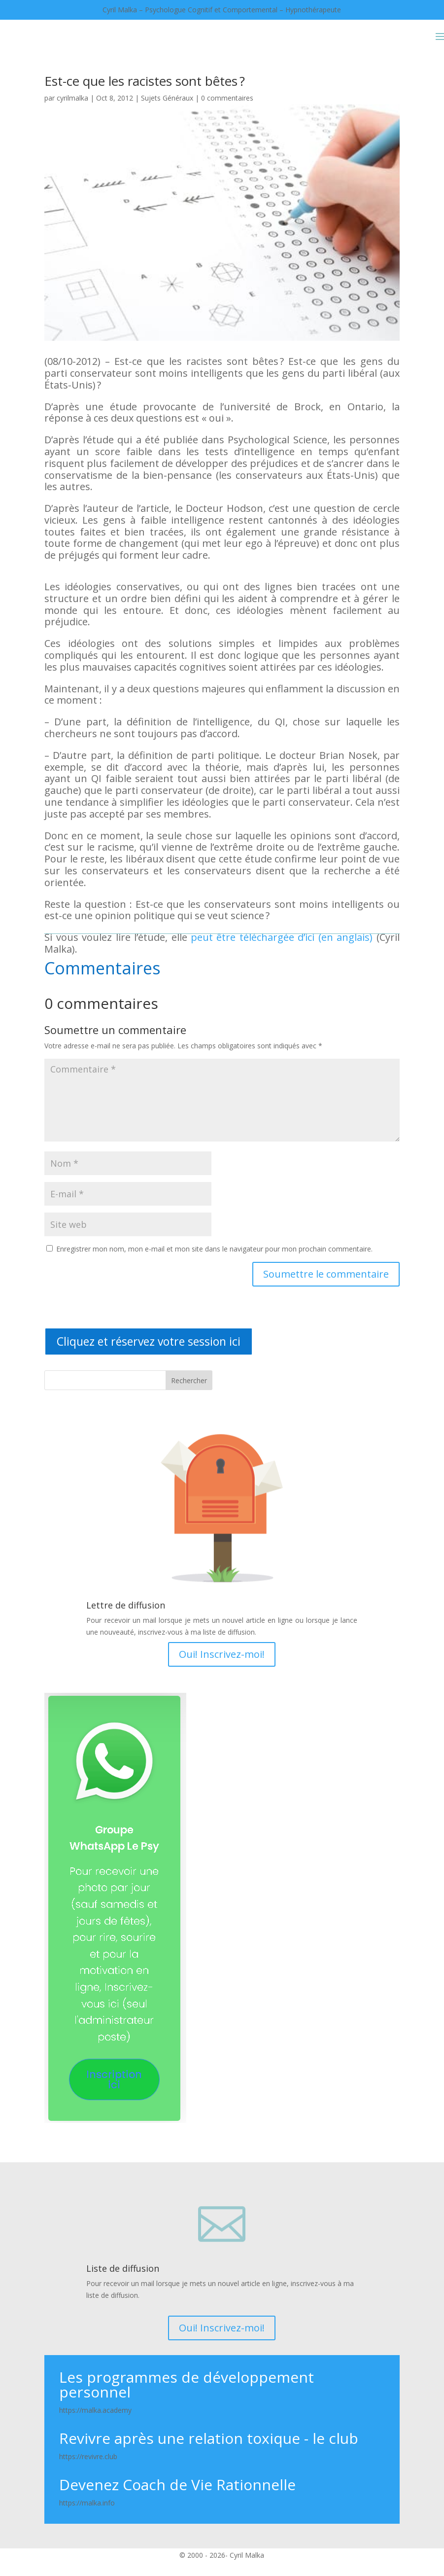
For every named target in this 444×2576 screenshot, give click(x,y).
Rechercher (189, 1380)
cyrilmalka (72, 98)
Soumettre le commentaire (326, 1274)
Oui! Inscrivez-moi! (222, 1654)
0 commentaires (227, 98)
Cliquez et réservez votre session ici (148, 1341)
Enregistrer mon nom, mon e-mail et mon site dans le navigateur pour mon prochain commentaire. (214, 1248)
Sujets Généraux (167, 98)
